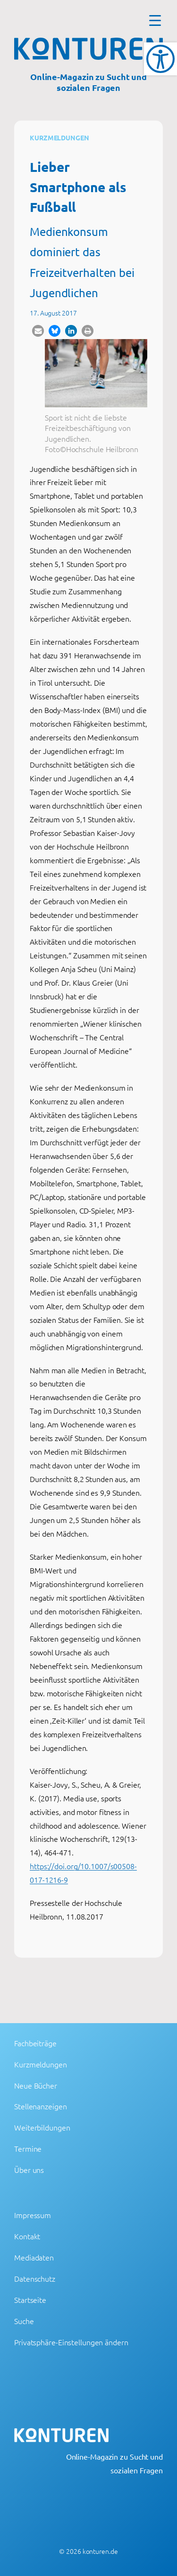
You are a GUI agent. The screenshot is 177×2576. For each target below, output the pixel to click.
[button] (38, 331)
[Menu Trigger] (155, 20)
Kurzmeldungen (59, 137)
